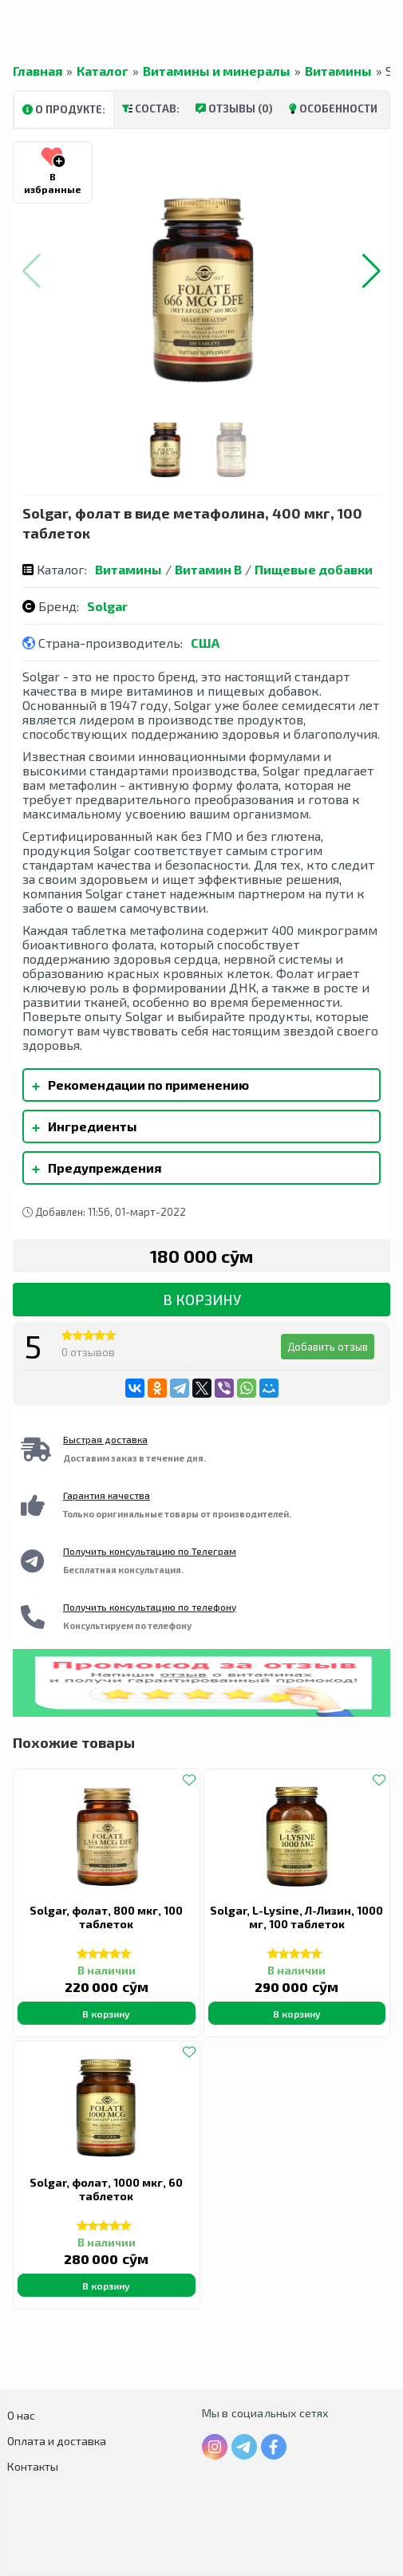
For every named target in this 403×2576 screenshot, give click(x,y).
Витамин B (208, 569)
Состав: (151, 108)
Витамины (338, 71)
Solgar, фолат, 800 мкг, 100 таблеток (106, 1917)
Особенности (333, 108)
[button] (371, 271)
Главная (37, 71)
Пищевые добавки (314, 569)
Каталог (102, 71)
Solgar (107, 605)
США (205, 642)
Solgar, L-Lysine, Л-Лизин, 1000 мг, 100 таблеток (296, 1917)
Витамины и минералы (216, 71)
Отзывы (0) (234, 108)
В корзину (202, 1299)
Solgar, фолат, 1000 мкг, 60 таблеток (106, 2189)
